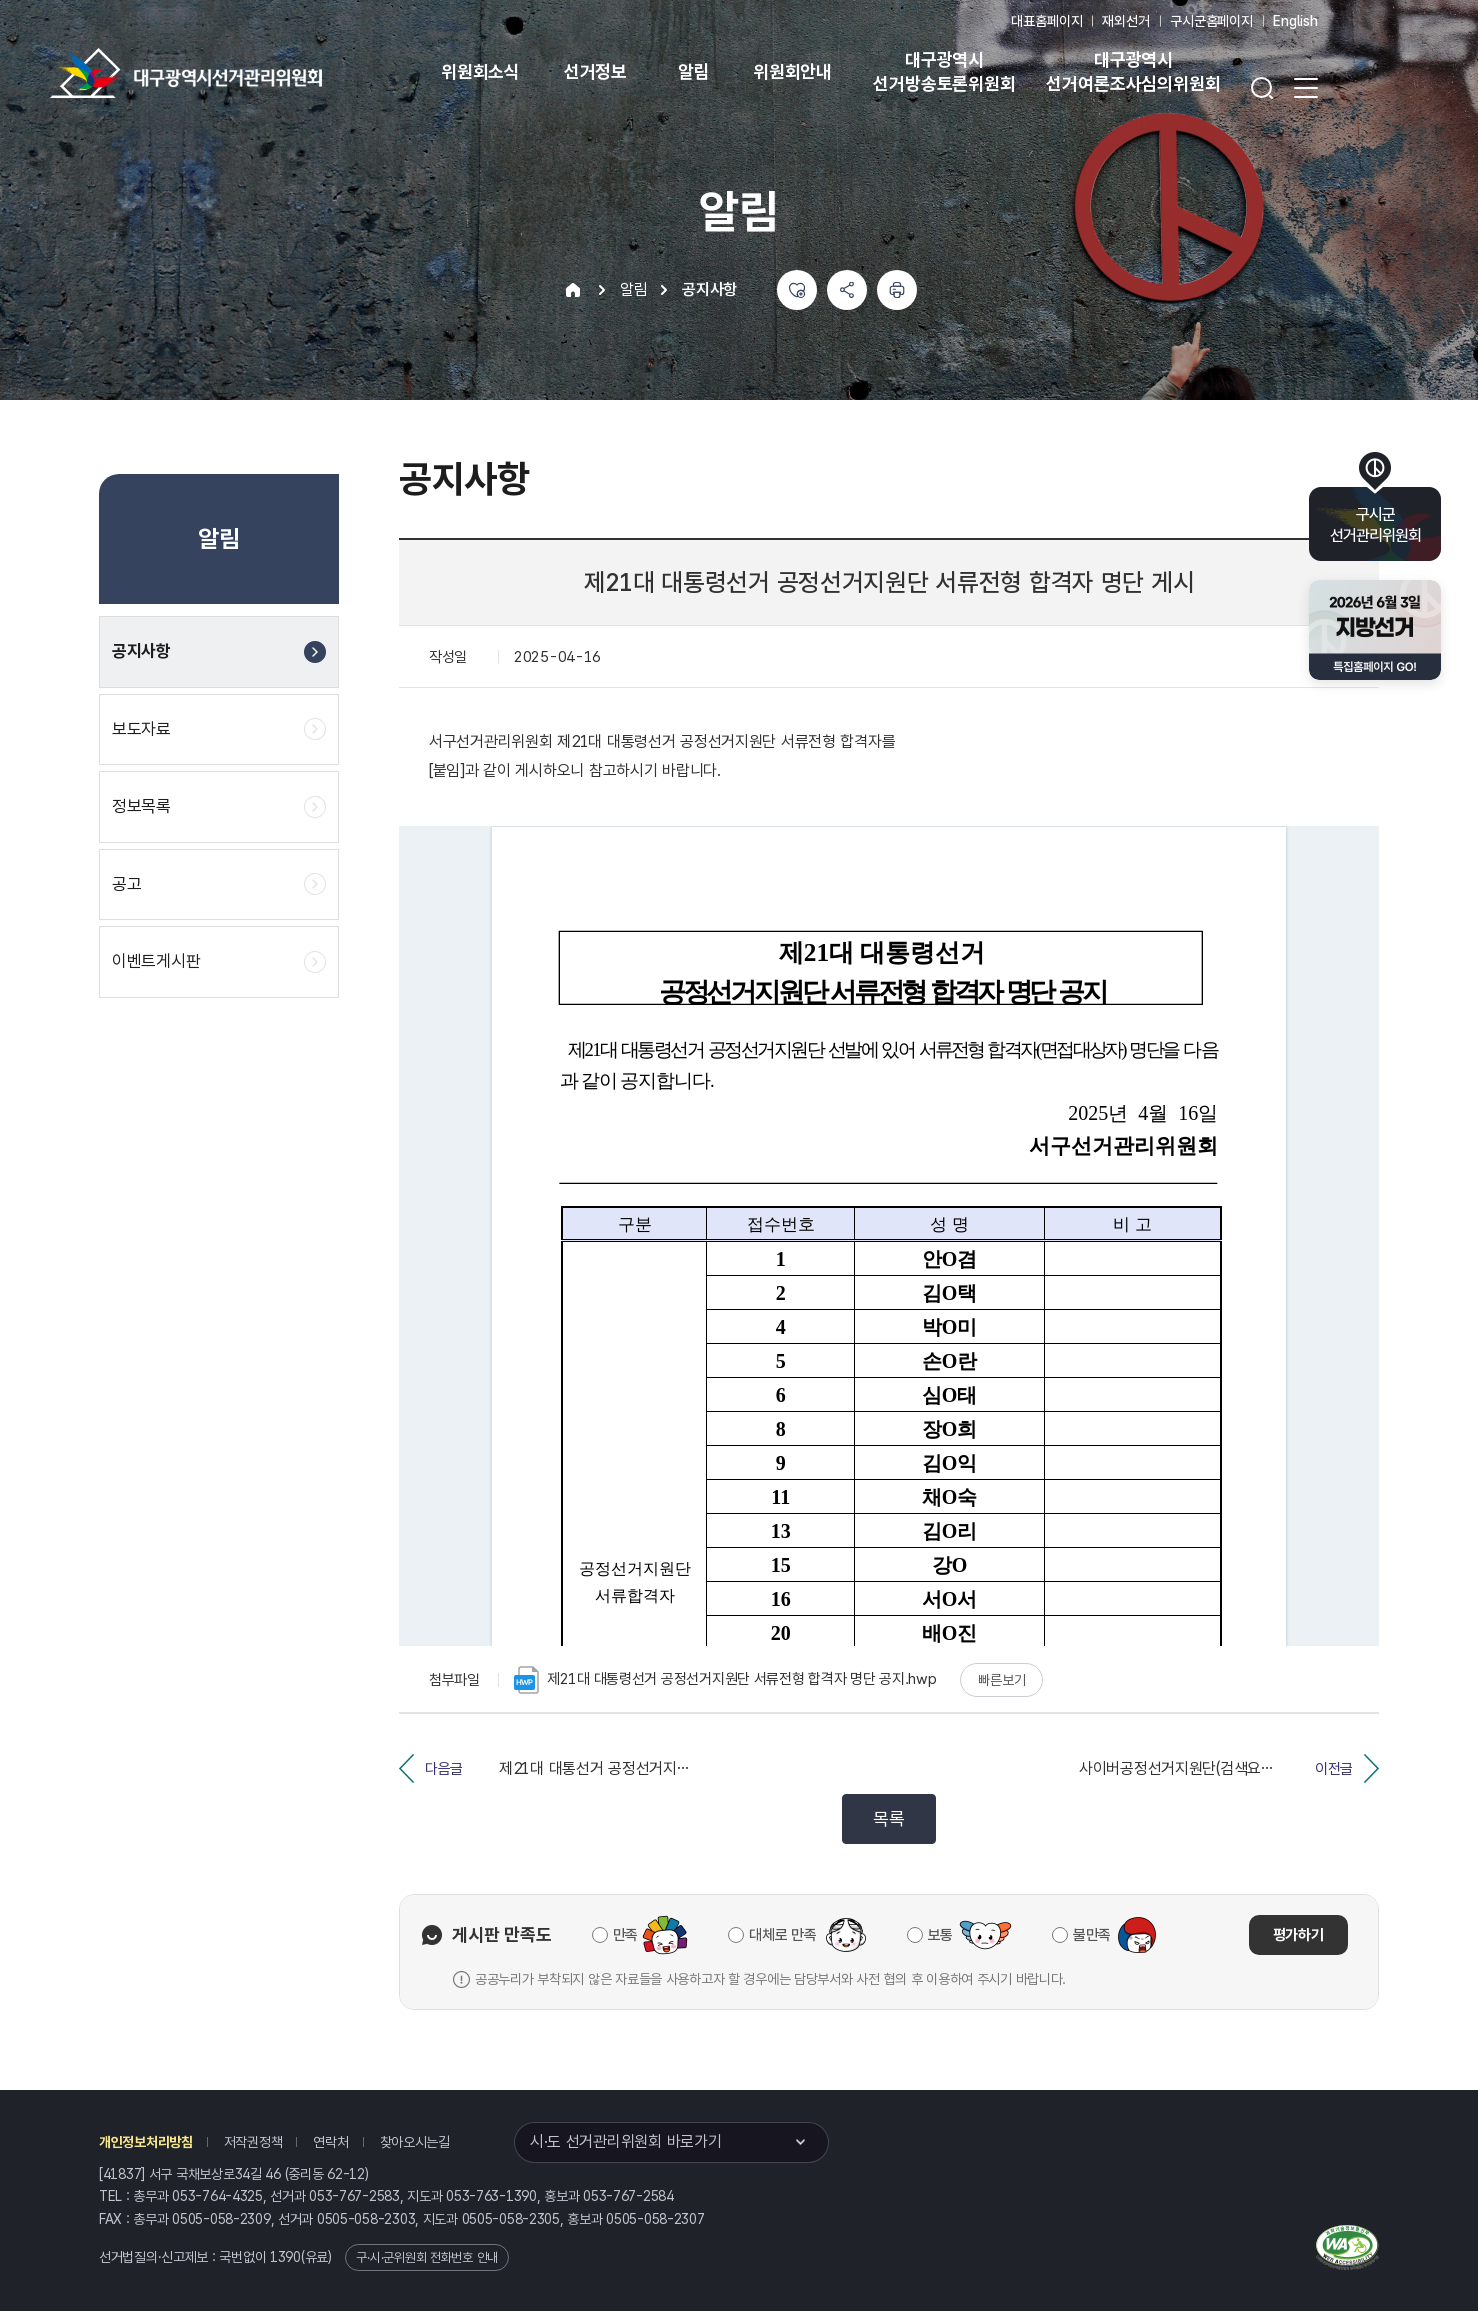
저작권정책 (253, 2142)
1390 (285, 2257)
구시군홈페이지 (1211, 21)
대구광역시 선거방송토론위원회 (944, 71)
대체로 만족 (782, 1935)
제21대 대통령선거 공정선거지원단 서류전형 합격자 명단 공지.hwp (725, 1680)
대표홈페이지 (1046, 21)
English (1295, 21)
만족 (625, 1935)
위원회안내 (792, 71)
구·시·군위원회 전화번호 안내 (427, 2257)
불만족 (1092, 1935)
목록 (888, 1818)
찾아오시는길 (415, 2142)
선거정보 (595, 71)
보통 (940, 1935)
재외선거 (1125, 21)
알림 (694, 71)
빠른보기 (1001, 1680)
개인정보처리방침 (146, 2142)
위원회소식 (480, 71)
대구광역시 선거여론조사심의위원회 (1133, 71)
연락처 (330, 2142)
